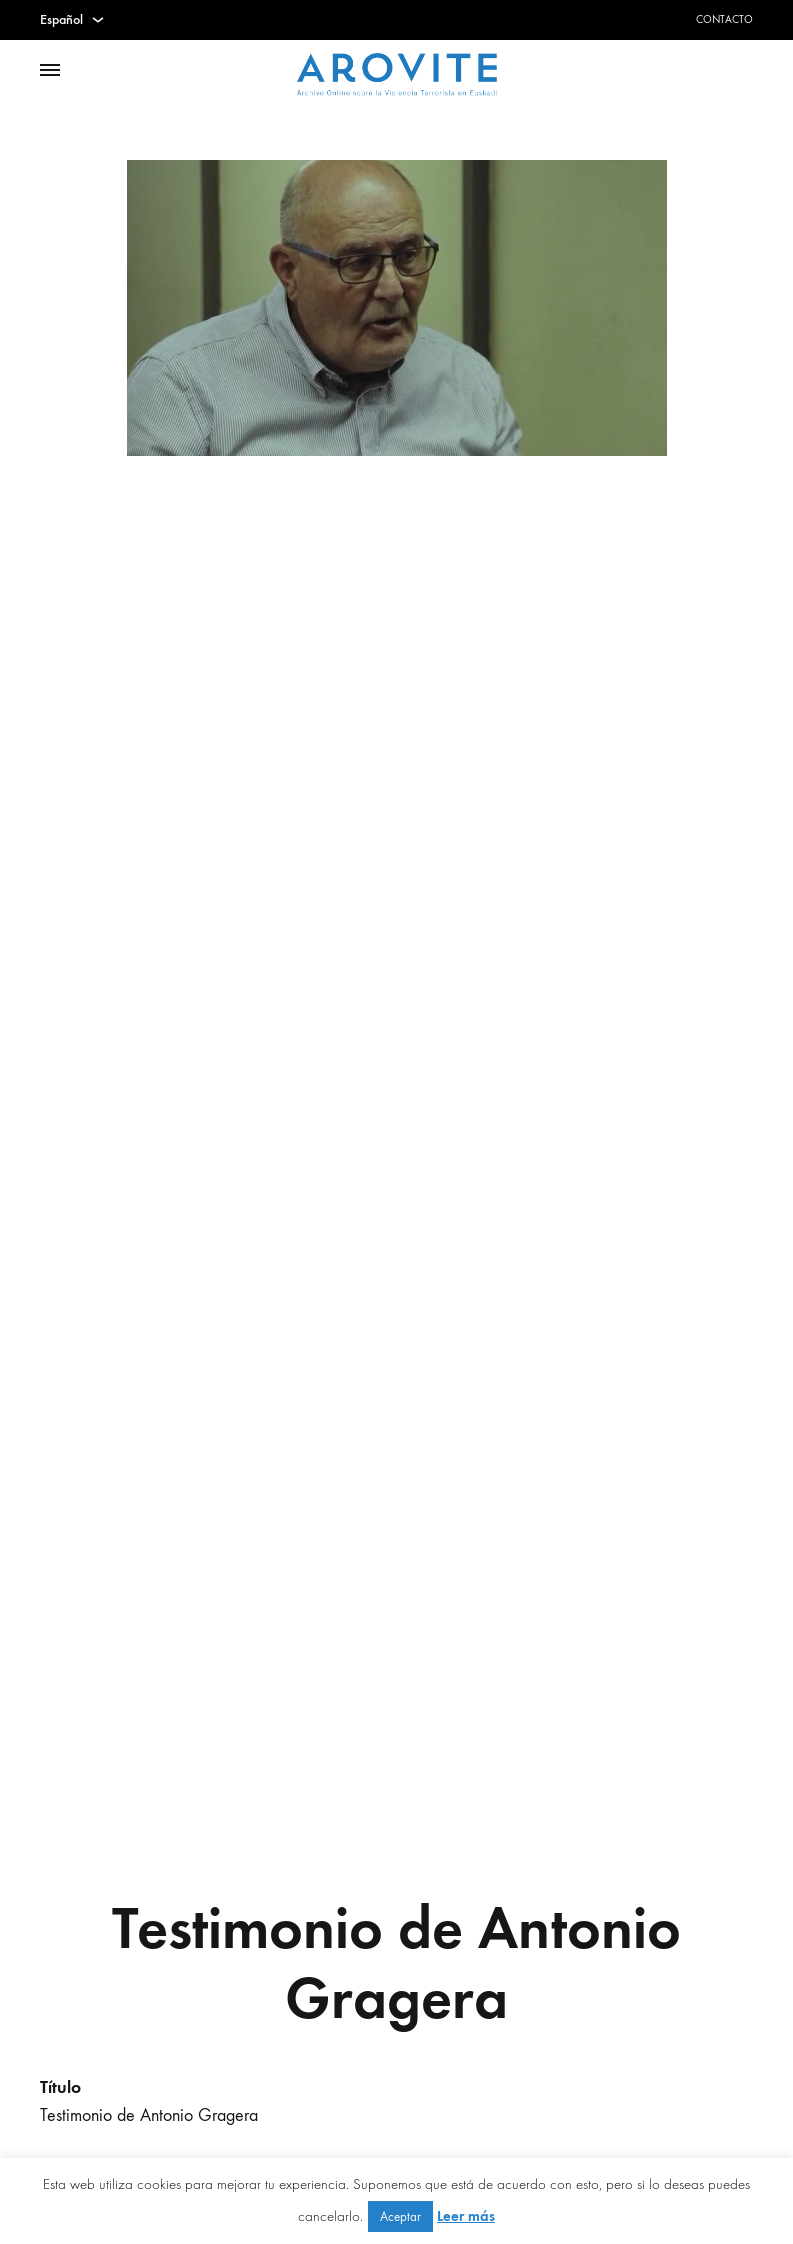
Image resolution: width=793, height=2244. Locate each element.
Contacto (724, 19)
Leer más (466, 2216)
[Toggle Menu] (50, 71)
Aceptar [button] (400, 2216)
